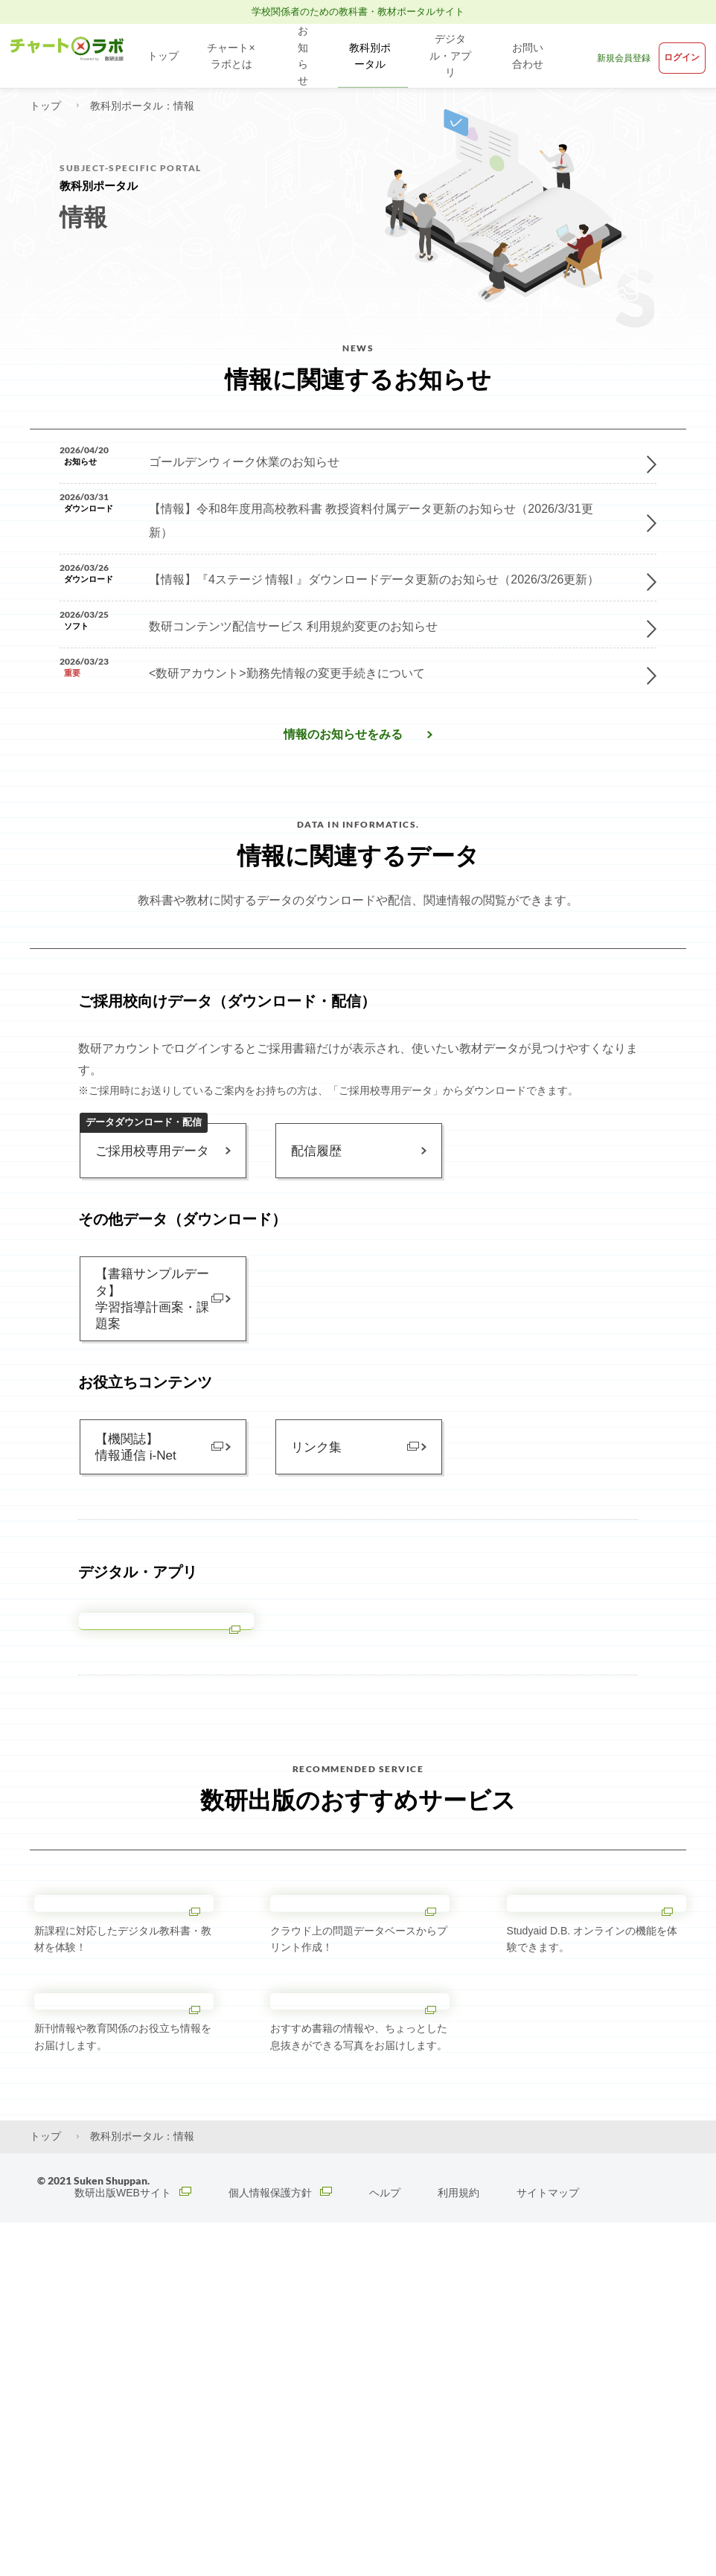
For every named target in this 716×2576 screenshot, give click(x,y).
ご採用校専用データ (148, 1175)
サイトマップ (552, 2546)
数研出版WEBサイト (134, 2546)
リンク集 (315, 1498)
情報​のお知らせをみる (343, 767)
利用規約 (463, 2546)
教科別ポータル (368, 56)
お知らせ (304, 56)
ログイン (677, 55)
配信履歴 (315, 1188)
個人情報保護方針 (283, 2546)
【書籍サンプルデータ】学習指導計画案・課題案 (148, 1343)
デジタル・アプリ (452, 56)
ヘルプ (389, 2546)
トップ (163, 56)
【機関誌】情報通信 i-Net (133, 1498)
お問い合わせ (531, 56)
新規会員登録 (613, 56)
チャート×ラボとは (232, 56)
